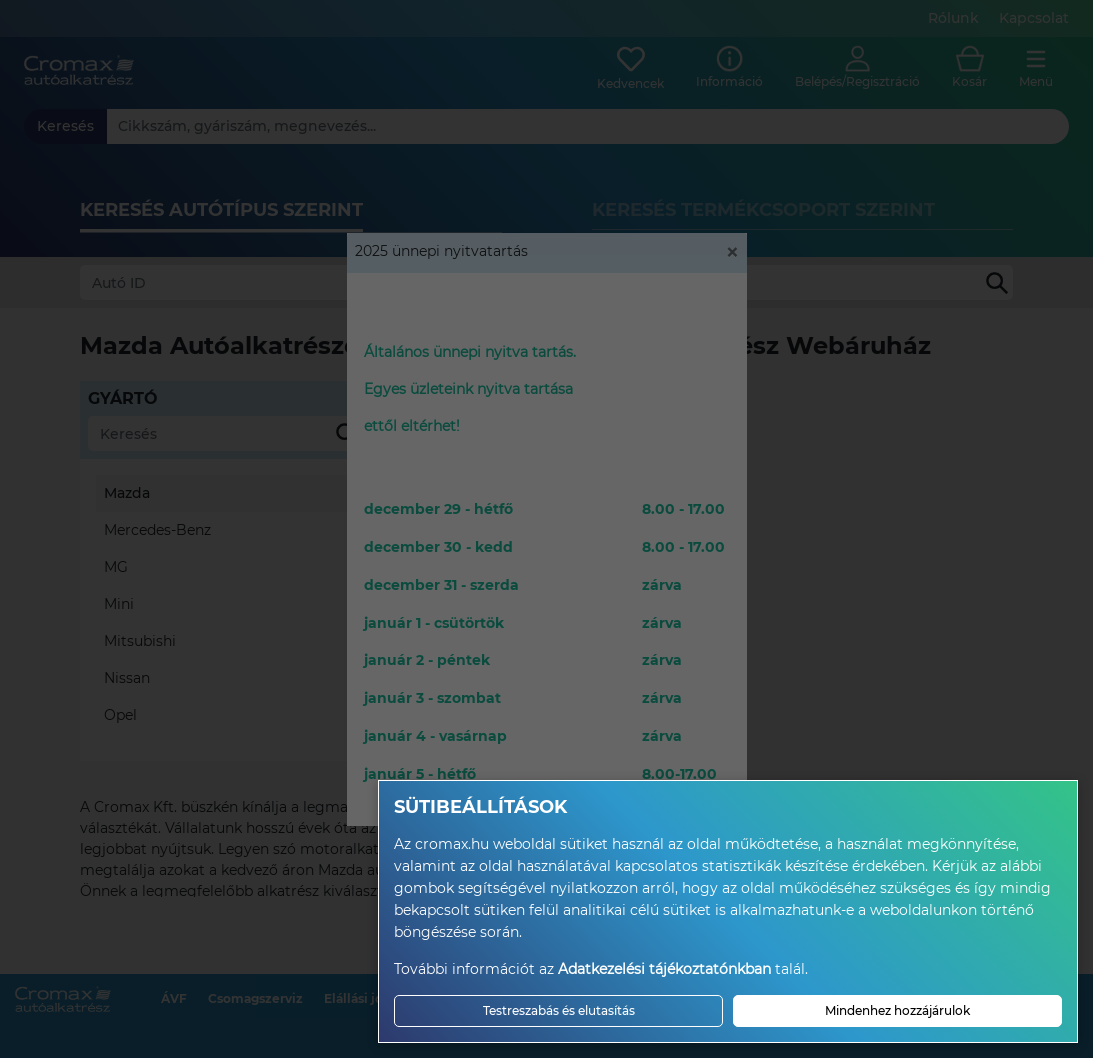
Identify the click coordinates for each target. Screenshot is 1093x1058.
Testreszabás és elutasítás (559, 1010)
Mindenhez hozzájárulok (897, 1010)
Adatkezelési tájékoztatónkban (664, 969)
